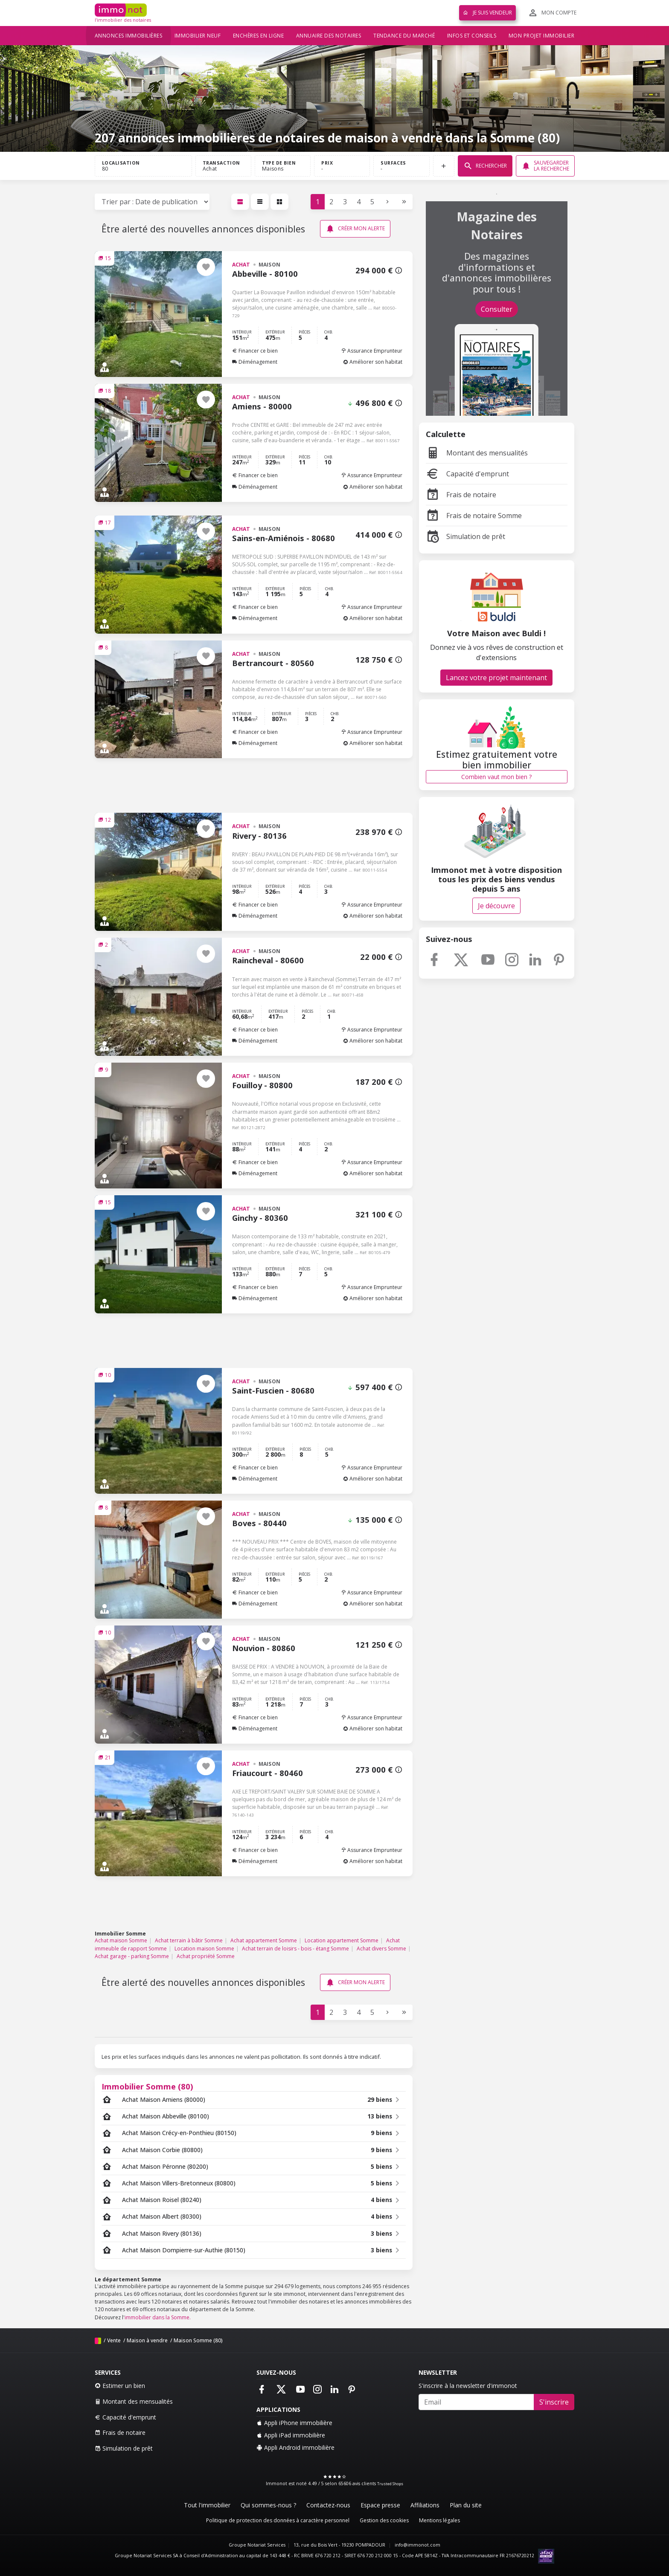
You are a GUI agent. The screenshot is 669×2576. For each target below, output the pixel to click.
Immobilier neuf (198, 35)
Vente (114, 2340)
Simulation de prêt (465, 536)
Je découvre (496, 905)
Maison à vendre (147, 2340)
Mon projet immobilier (542, 35)
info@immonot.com (417, 2545)
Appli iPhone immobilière (294, 2423)
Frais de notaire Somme (474, 515)
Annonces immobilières (129, 35)
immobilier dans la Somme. (158, 2317)
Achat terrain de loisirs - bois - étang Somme (295, 1948)
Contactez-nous (328, 2505)
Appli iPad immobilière (290, 2435)
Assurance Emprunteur (371, 350)
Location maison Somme (204, 1948)
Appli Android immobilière (295, 2447)
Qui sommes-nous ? (268, 2505)
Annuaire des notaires (328, 35)
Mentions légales (439, 2520)
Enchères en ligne (258, 35)
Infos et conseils (472, 35)
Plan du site (466, 2505)
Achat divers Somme (381, 1948)
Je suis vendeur (487, 12)
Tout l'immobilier (207, 2505)
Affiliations (424, 2505)
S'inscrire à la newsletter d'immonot (468, 2386)
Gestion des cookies (384, 2520)
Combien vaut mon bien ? (496, 777)
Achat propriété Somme (206, 1956)
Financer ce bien (255, 350)
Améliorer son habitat (372, 361)
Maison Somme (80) (198, 2340)
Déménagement (254, 361)
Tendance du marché (404, 35)
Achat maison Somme (121, 1940)
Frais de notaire (461, 494)
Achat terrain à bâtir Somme (189, 1940)
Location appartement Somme (341, 1940)
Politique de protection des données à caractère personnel (277, 2520)
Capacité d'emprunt (467, 474)
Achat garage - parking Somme (132, 1956)
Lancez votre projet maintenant (496, 677)
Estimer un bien (120, 2386)
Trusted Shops (390, 2483)
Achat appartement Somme (263, 1940)
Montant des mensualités (477, 453)
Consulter (496, 309)
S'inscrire (554, 2402)
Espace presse (380, 2505)
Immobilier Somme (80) (147, 2086)
